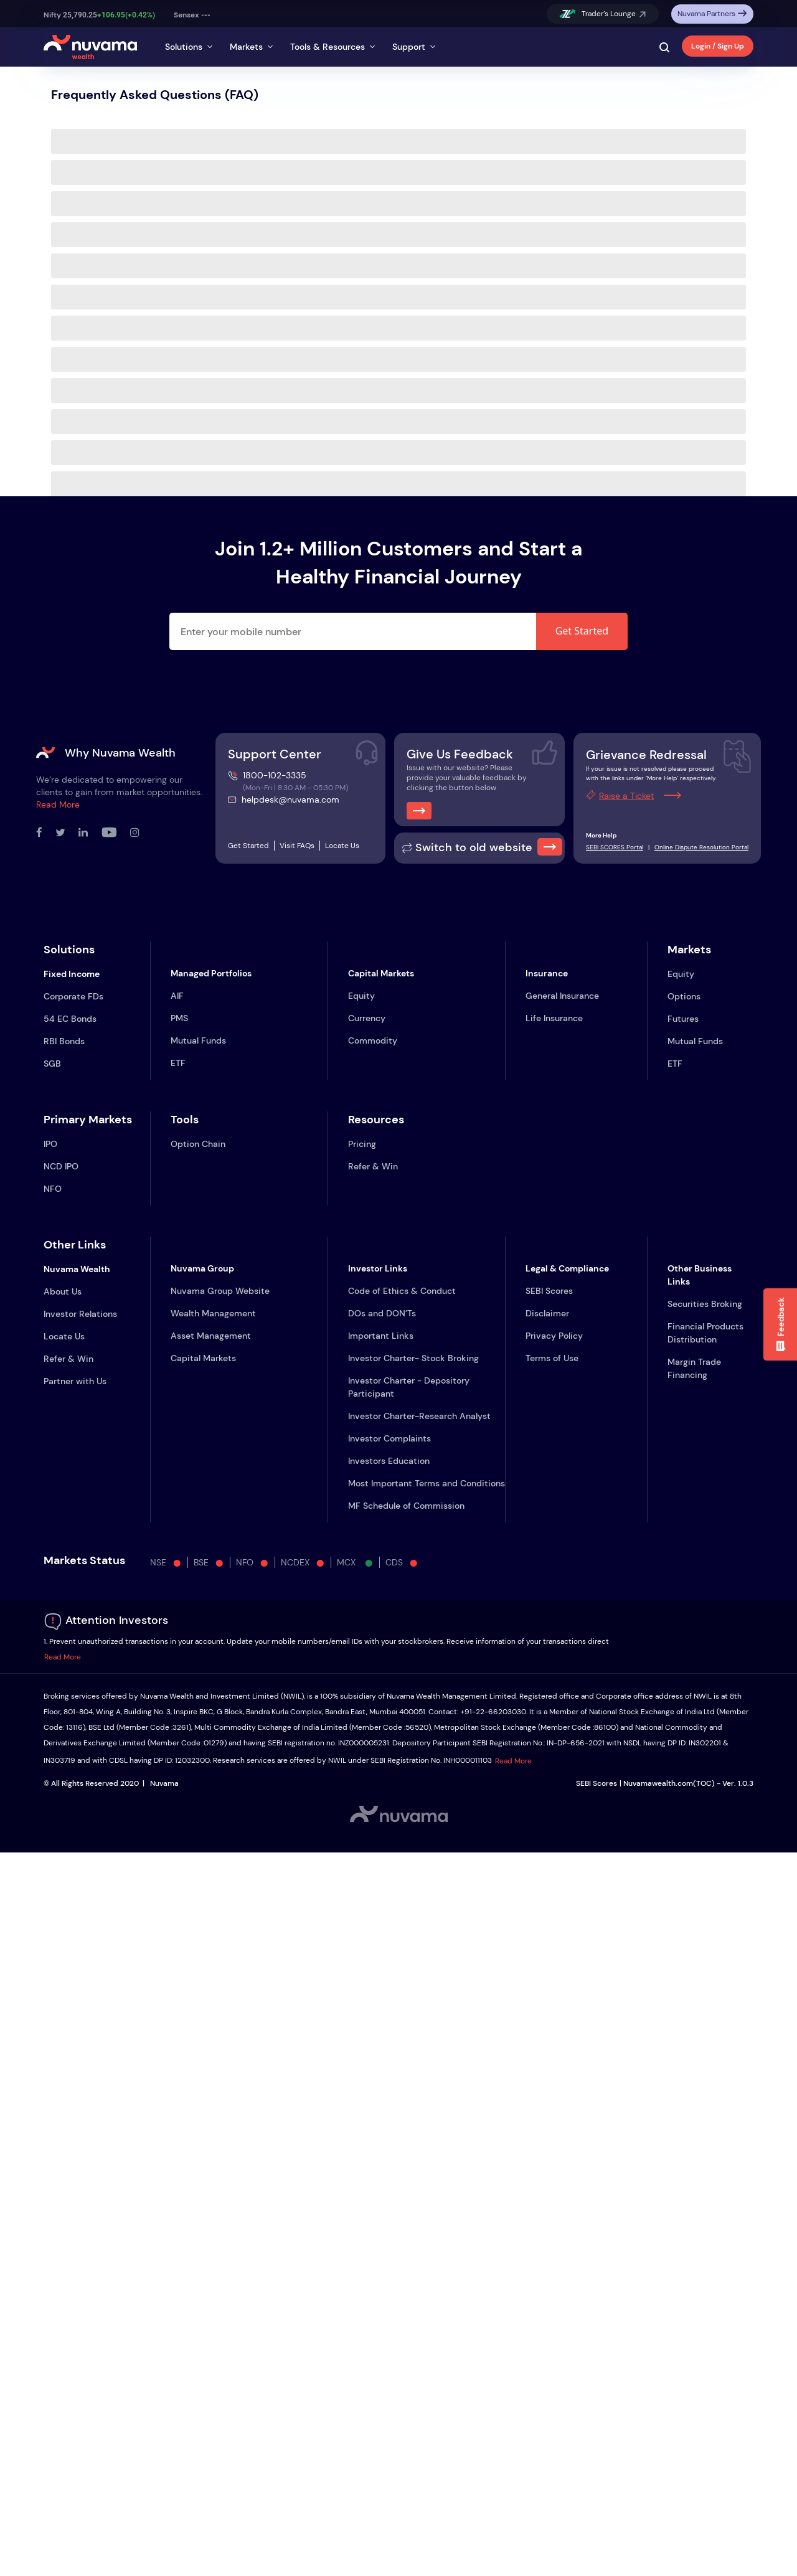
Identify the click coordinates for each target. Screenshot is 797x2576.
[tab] (189, 44)
